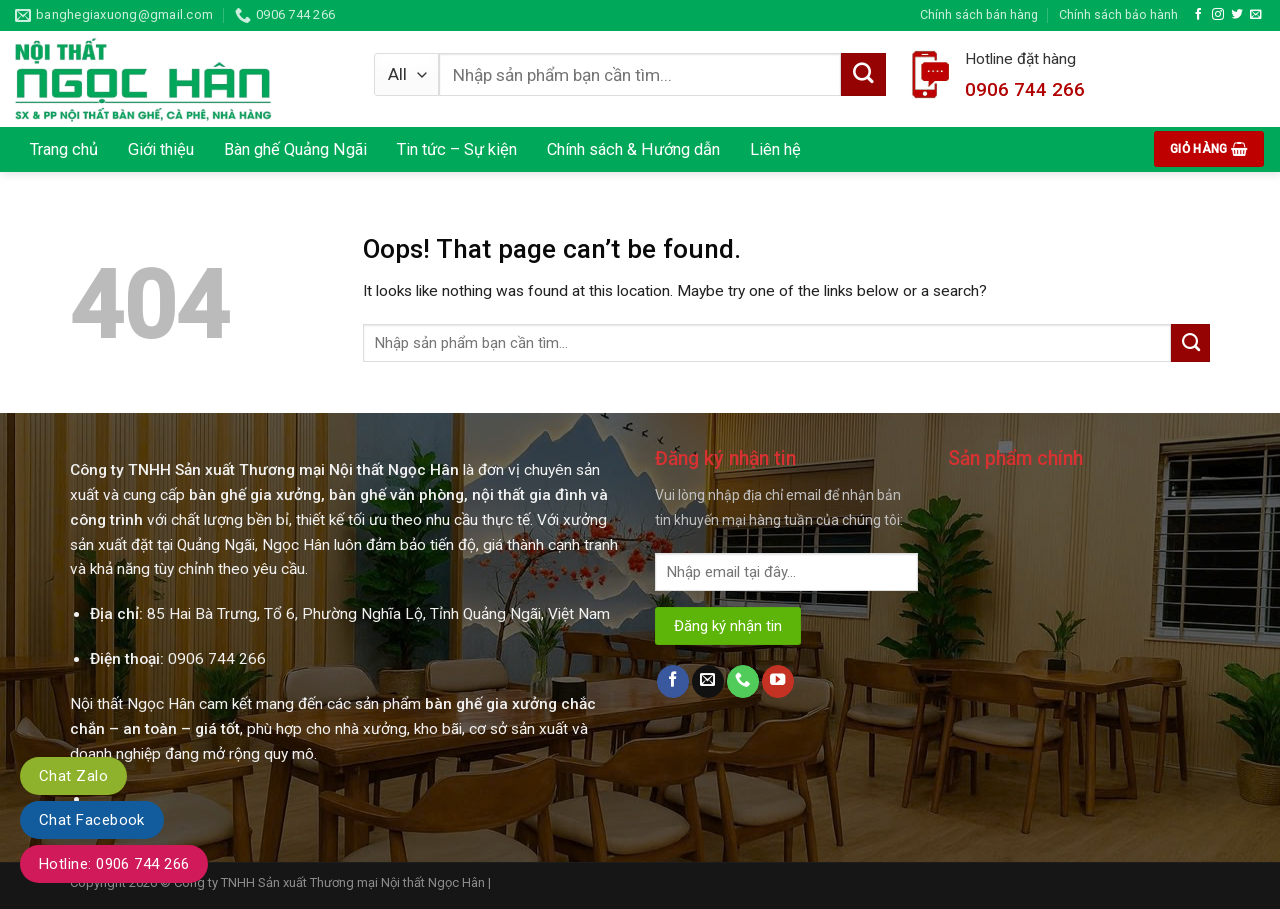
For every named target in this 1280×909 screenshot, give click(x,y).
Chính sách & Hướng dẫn (633, 149)
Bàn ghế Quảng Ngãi (295, 149)
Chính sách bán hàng (979, 14)
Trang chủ (64, 149)
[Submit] (1190, 343)
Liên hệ (775, 149)
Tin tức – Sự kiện (457, 149)
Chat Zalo (73, 776)
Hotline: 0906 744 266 (114, 864)
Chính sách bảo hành (1118, 14)
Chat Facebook (92, 820)
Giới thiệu (161, 149)
